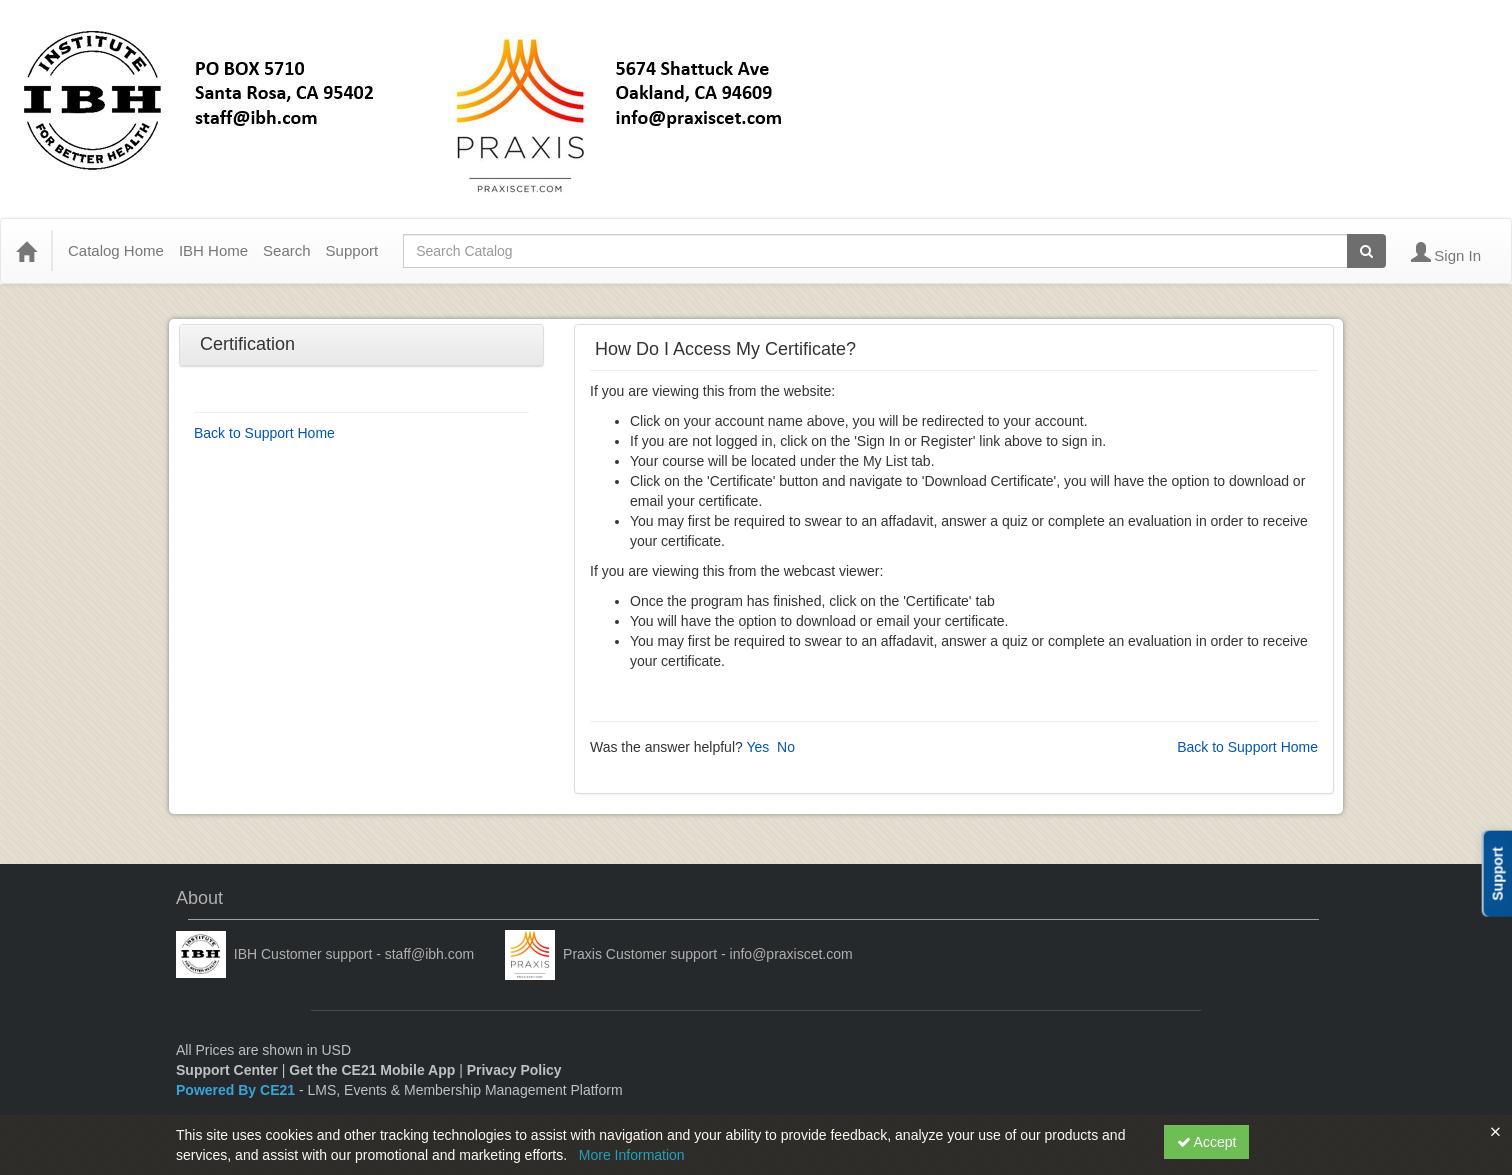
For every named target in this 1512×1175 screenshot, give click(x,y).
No (786, 747)
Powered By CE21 (237, 1090)
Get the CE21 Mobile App (372, 1070)
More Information (632, 1155)
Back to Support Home (264, 433)
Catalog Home (116, 250)
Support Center (227, 1070)
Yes (757, 747)
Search (287, 250)
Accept (1207, 1142)
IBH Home (213, 250)
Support (352, 250)
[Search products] (1366, 251)
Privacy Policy (514, 1070)
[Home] (26, 251)
